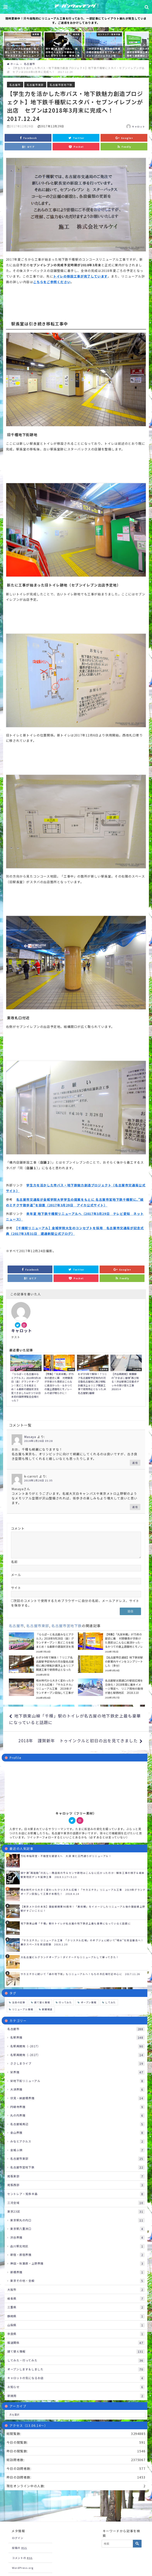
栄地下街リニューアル (77, 2068)
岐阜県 (76, 2286)
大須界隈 (77, 2077)
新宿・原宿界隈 (77, 2242)
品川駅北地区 (77, 2234)
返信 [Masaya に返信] (135, 1445)
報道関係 (76, 2330)
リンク (38, 2571)
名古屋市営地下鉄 (61, 84)
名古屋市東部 (35, 84)
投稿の (19, 2535)
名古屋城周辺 (77, 2112)
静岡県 (76, 2304)
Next (144, 44)
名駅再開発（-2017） (77, 2034)
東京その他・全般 (77, 2268)
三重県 (76, 2295)
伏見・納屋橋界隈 (77, 2086)
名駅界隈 (77, 2025)
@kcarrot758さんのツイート (27, 2501)
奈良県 (76, 2321)
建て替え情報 (42, 1989)
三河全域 (76, 2190)
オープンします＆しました (76, 2357)
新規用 (76, 2383)
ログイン (17, 2525)
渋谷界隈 (77, 2225)
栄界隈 (77, 2060)
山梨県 (76, 2312)
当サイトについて (20, 2571)
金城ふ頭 (77, 2137)
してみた (110, 1989)
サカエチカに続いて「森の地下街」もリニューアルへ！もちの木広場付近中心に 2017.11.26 (80, 1961)
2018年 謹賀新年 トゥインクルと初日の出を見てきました (78, 1728)
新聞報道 (47, 1996)
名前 (14, 1549)
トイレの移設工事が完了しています (80, 276)
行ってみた (65, 1989)
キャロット (138, 126)
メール (16, 1562)
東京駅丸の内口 (77, 2208)
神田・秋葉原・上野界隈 (77, 2251)
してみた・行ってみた (76, 2348)
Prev (8, 44)
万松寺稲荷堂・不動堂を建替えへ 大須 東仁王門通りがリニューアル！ (66, 1843)
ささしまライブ (77, 2051)
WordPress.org (23, 2555)
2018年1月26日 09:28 (38, 1424)
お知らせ (76, 2374)
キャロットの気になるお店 (76, 2365)
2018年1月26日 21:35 (38, 1463)
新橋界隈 (77, 2260)
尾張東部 (76, 2164)
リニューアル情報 (22, 1996)
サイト (16, 1575)
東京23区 (76, 2199)
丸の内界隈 (77, 2103)
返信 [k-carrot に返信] (135, 1490)
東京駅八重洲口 (77, 2216)
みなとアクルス (77, 2129)
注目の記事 (18, 1989)
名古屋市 (15, 84)
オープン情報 (88, 1989)
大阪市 (76, 2277)
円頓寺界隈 (77, 2094)
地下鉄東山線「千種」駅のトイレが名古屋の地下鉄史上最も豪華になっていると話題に (75, 1706)
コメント (18, 1511)
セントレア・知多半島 (76, 2181)
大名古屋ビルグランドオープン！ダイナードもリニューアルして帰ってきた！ (70, 1945)
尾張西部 (76, 2172)
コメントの (22, 2545)
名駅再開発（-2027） (77, 2042)
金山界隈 (77, 2120)
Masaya (30, 1419)
